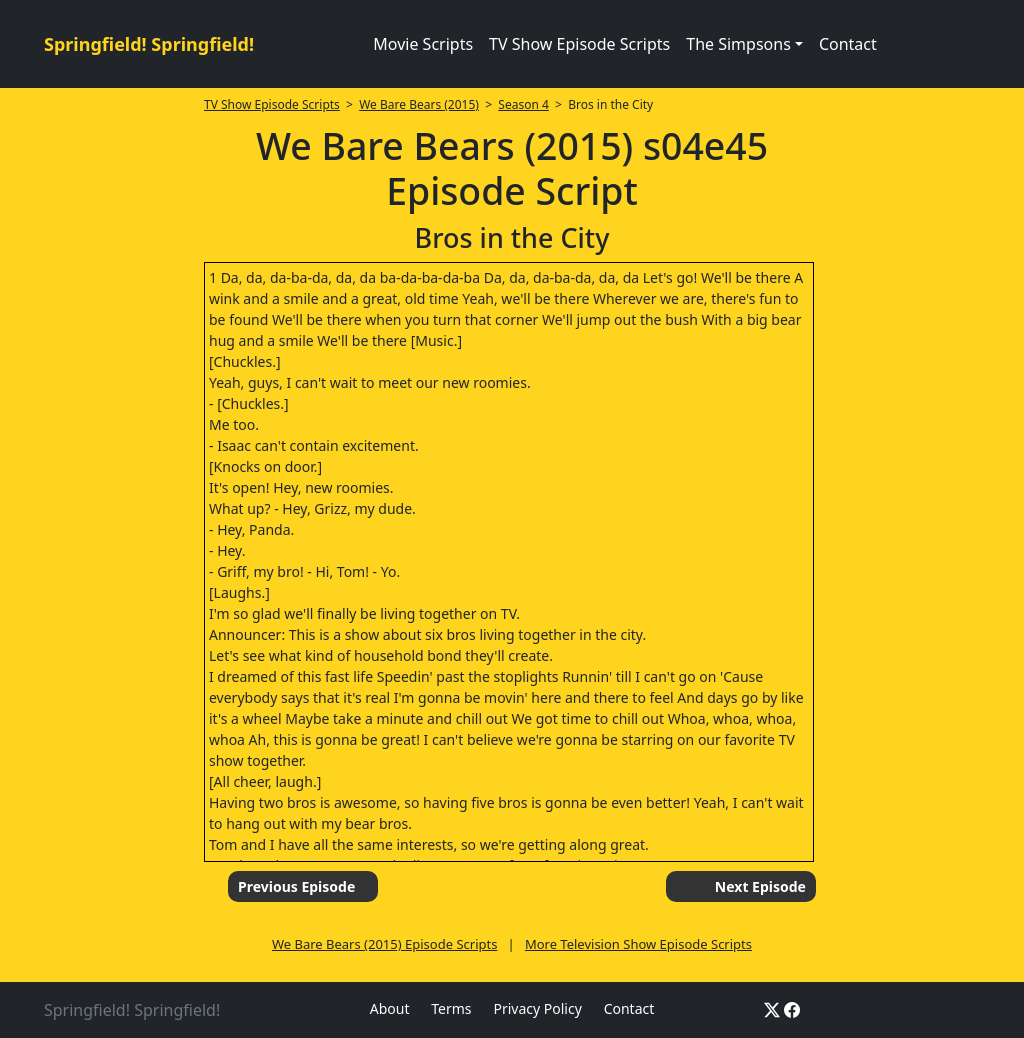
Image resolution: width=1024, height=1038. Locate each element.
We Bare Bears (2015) (419, 104)
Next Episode (760, 886)
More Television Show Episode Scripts (638, 944)
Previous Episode (296, 886)
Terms (451, 1008)
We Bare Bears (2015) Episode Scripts (384, 944)
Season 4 (523, 104)
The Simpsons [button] (738, 44)
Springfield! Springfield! (149, 44)
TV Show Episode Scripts (579, 44)
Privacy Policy (537, 1008)
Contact (848, 44)
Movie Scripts (423, 44)
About (390, 1008)
